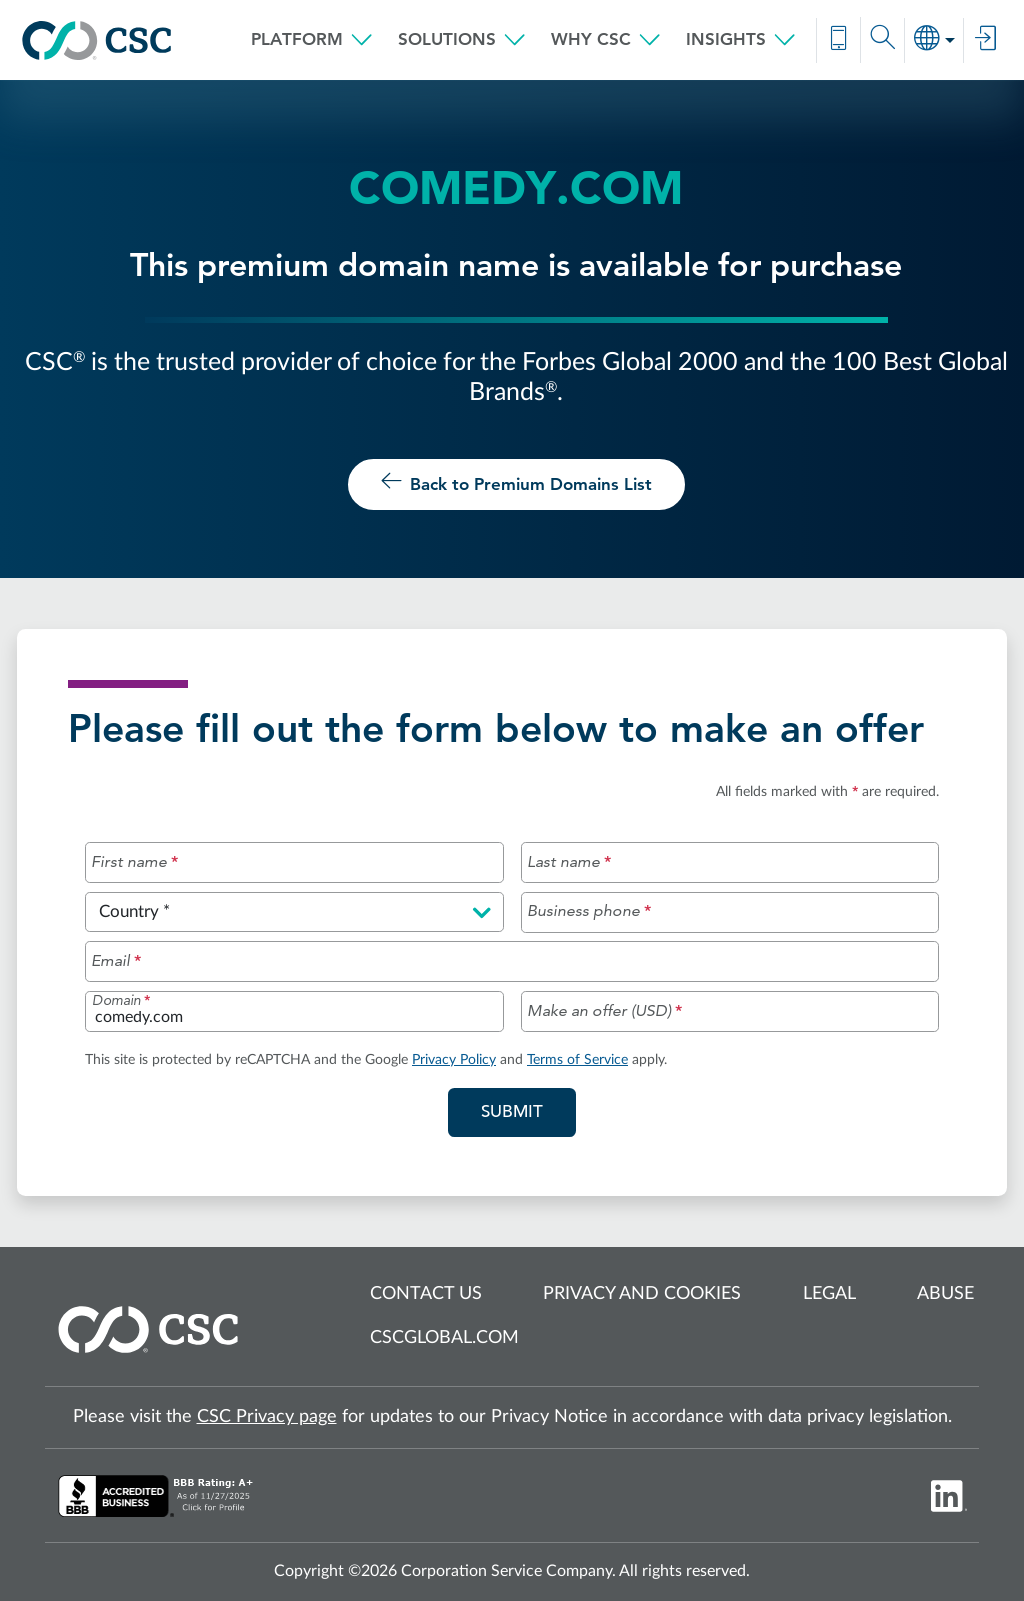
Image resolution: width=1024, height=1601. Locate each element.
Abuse (945, 1294)
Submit (528, 1110)
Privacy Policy (454, 1059)
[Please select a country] (294, 912)
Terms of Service (577, 1059)
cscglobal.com (444, 1338)
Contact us (426, 1294)
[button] (311, 40)
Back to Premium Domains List (517, 482)
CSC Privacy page (267, 1417)
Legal (829, 1294)
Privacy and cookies (642, 1294)
